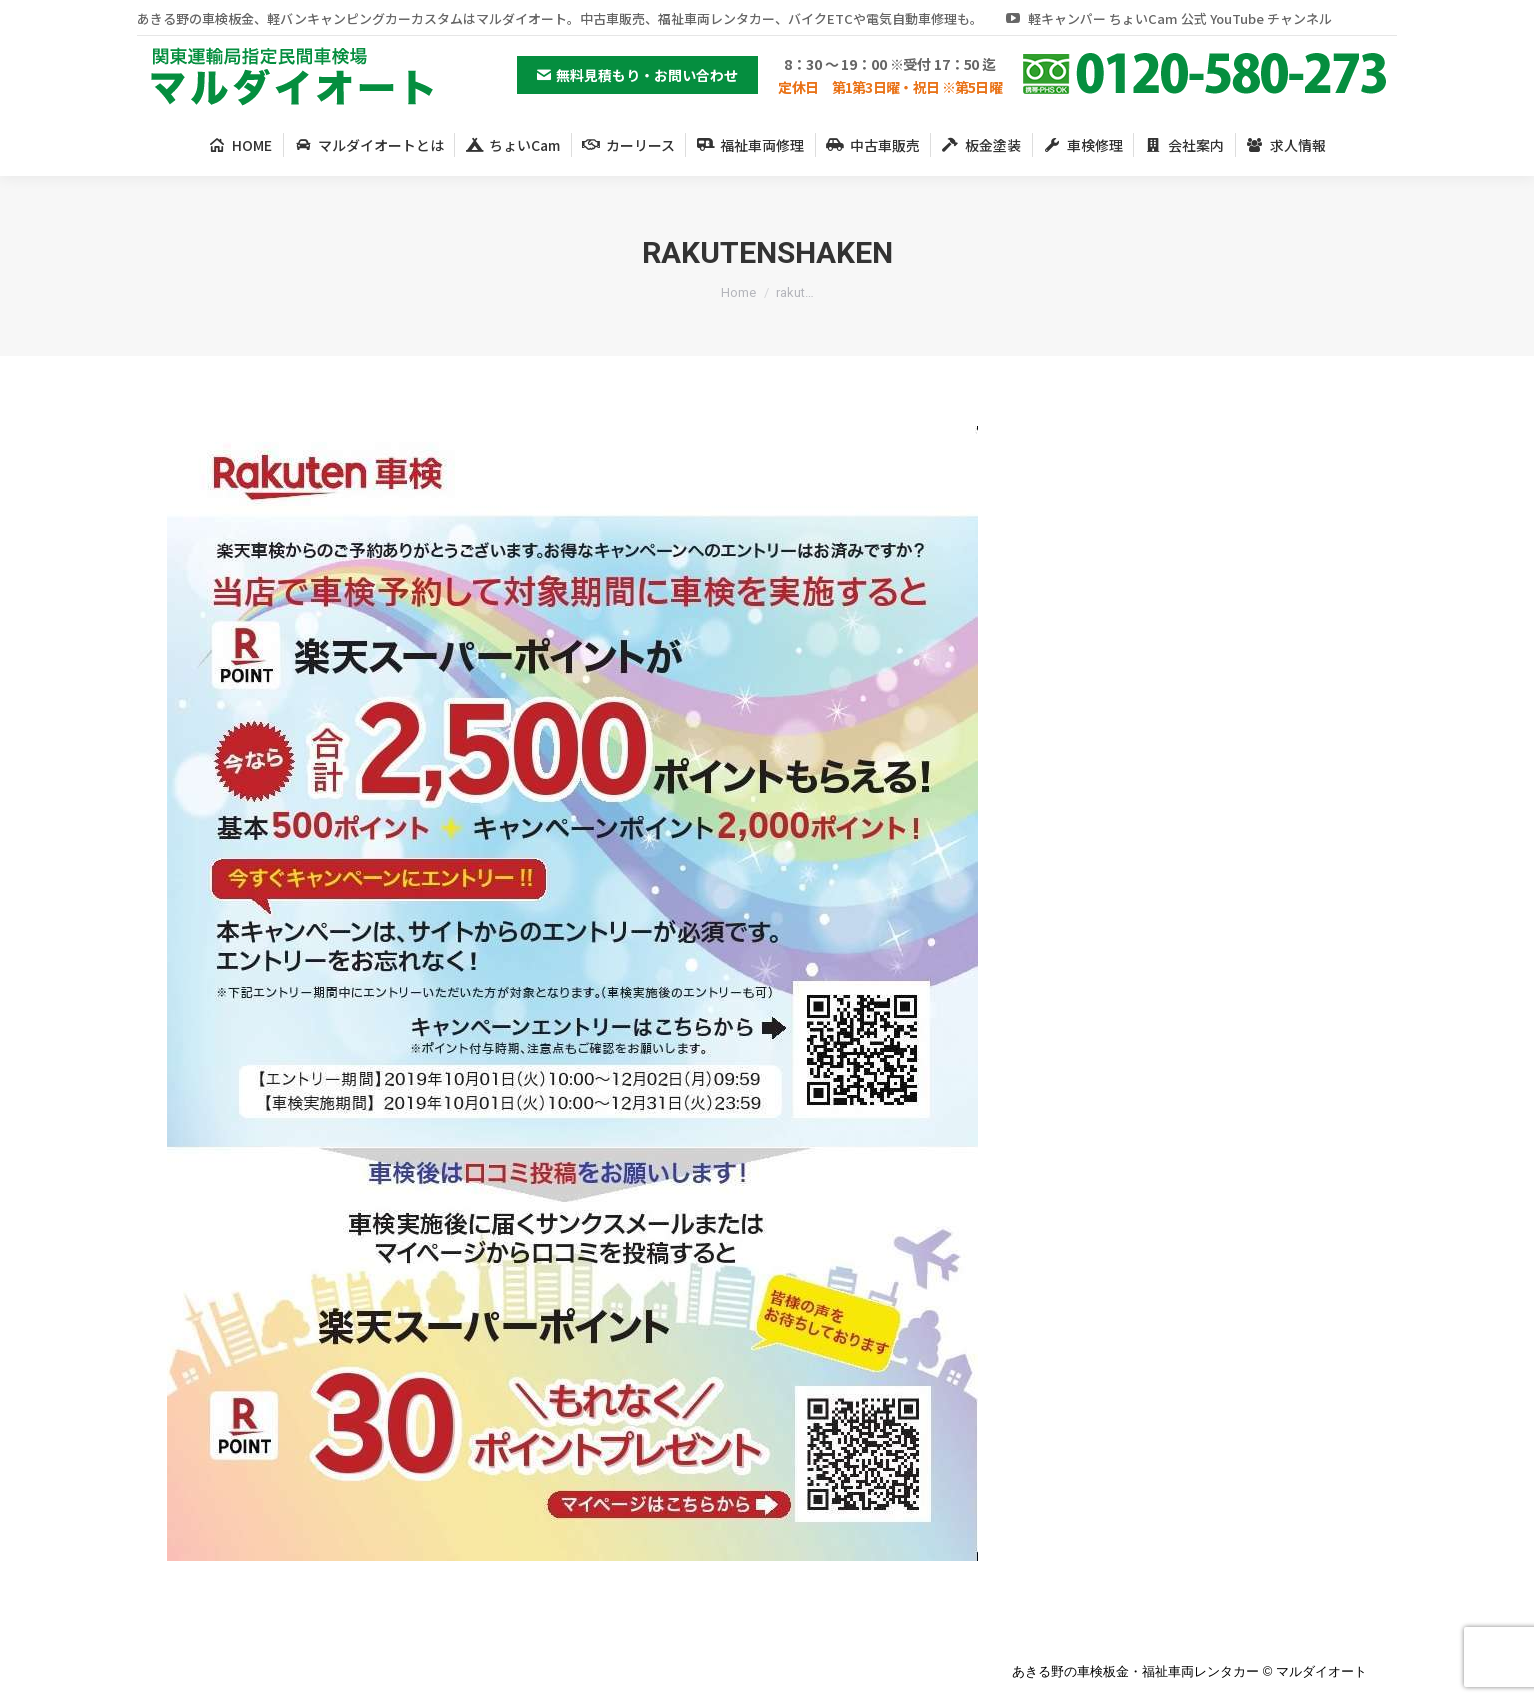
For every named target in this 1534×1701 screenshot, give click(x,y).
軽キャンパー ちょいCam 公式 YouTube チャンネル (1167, 18)
